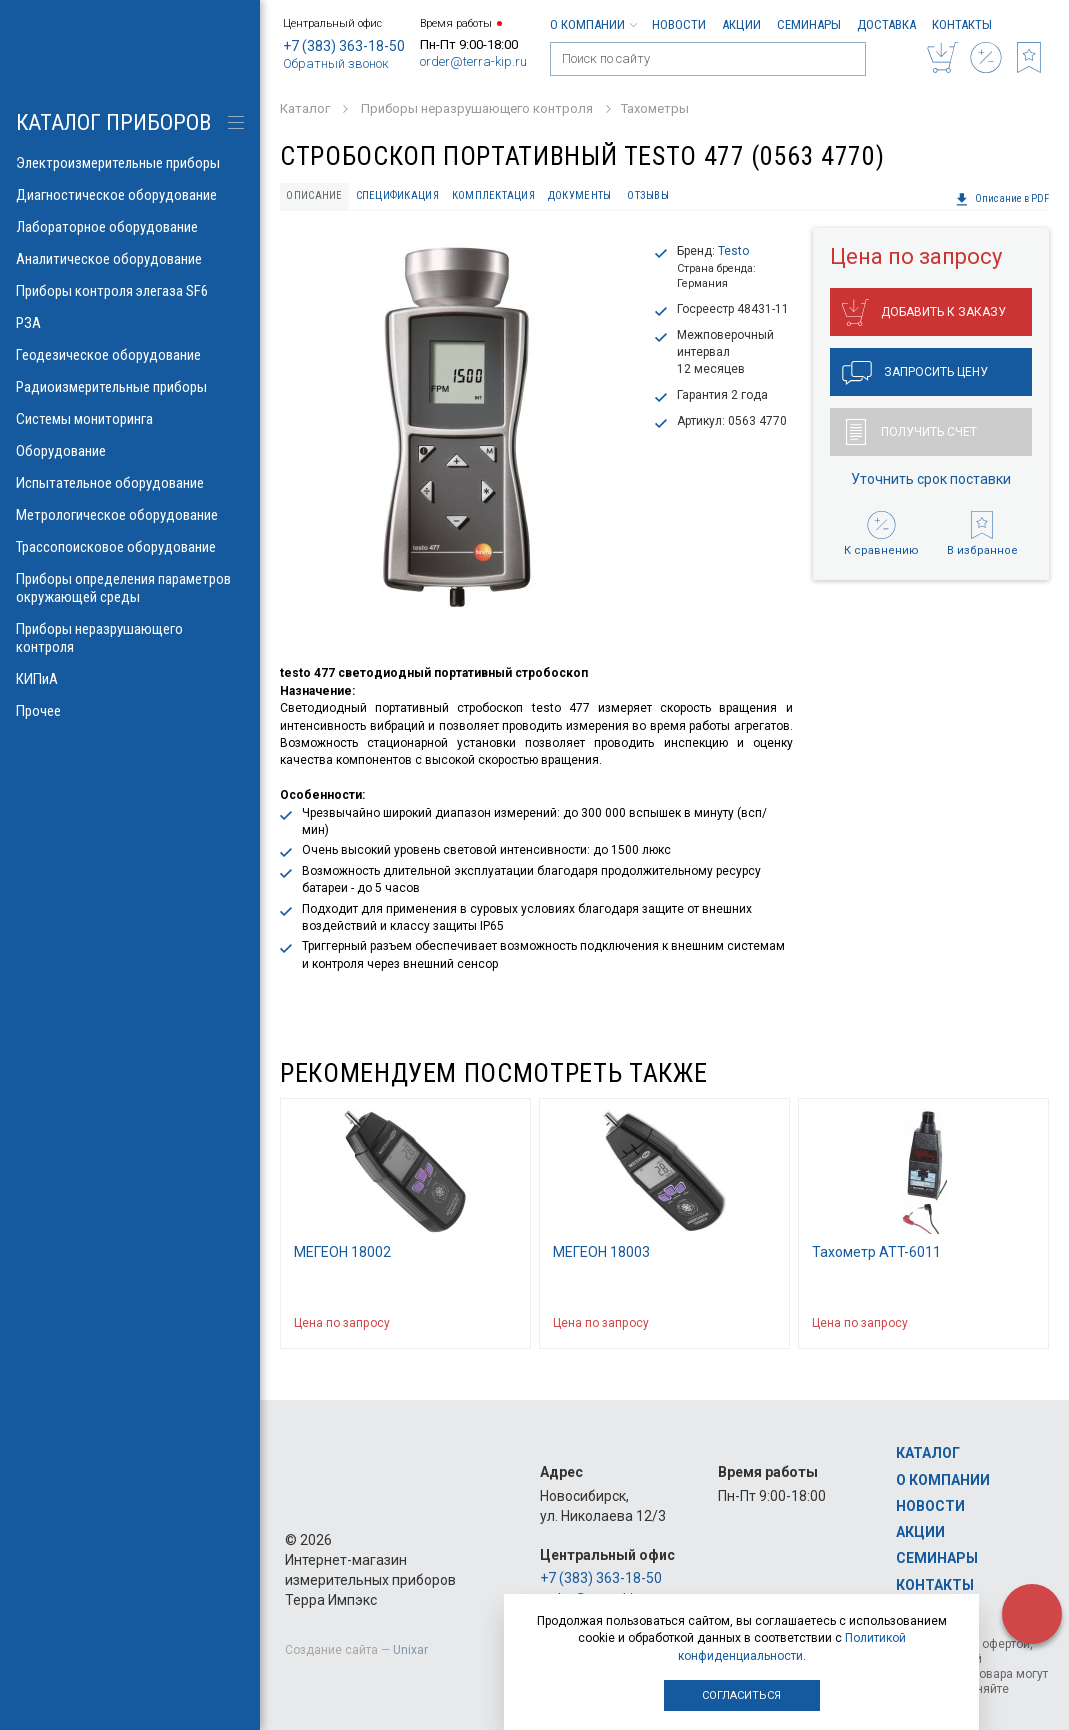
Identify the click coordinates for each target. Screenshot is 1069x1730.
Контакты (962, 24)
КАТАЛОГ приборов (113, 122)
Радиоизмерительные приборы (130, 387)
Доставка (886, 24)
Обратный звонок (336, 63)
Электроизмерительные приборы (130, 163)
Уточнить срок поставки (931, 479)
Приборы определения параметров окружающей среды (130, 588)
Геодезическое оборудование (130, 355)
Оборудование (130, 451)
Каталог (928, 1453)
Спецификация (397, 195)
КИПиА (130, 679)
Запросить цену (915, 373)
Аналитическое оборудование (130, 259)
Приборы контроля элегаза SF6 (130, 291)
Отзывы (648, 195)
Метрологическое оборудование (130, 515)
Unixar (410, 1650)
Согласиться (741, 1695)
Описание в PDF (1002, 199)
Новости (679, 24)
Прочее (130, 711)
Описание (314, 195)
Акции (741, 24)
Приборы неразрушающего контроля (130, 638)
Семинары (809, 24)
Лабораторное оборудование (130, 227)
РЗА (130, 323)
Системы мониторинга (130, 419)
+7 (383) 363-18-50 (344, 46)
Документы (579, 195)
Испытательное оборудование (130, 483)
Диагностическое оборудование (130, 195)
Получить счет (911, 432)
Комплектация (493, 195)
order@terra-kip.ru (473, 61)
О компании (593, 24)
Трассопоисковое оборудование (130, 547)
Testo (733, 251)
